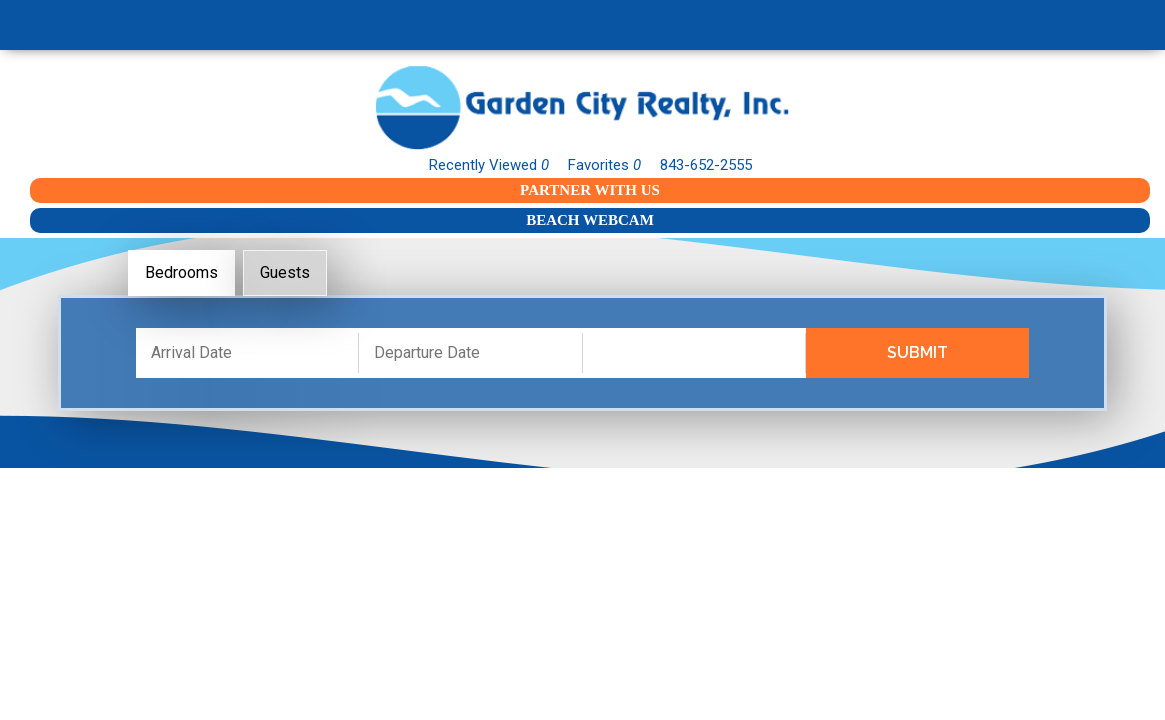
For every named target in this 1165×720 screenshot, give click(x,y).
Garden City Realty (582, 107)
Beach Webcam (590, 220)
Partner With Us (590, 190)
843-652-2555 (706, 165)
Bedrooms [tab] (181, 272)
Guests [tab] (285, 272)
